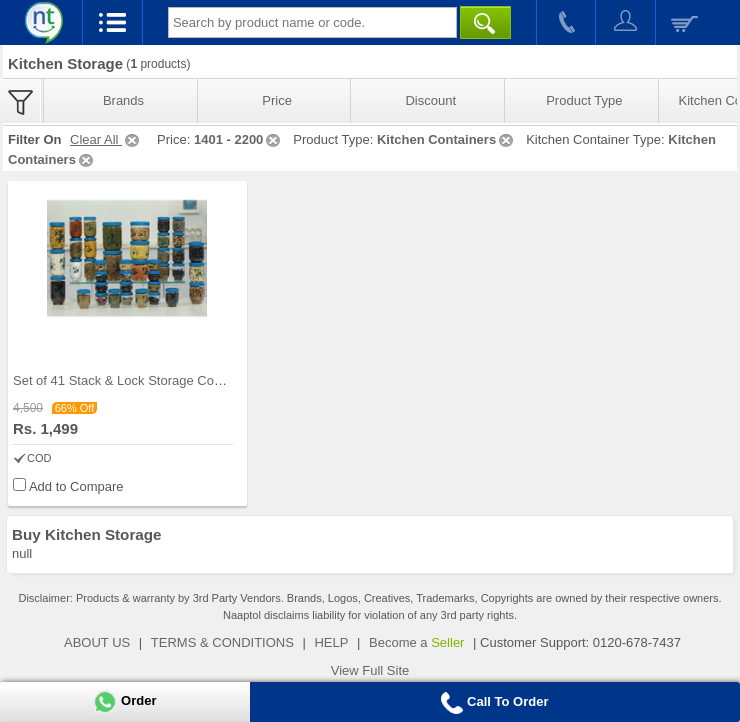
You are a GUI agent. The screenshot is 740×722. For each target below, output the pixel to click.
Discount (430, 100)
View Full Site (370, 670)
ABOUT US (97, 642)
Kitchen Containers (446, 139)
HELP (331, 642)
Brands (123, 100)
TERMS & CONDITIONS (222, 642)
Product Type (584, 100)
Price (277, 100)
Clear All (106, 139)
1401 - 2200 (238, 139)
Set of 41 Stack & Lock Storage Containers (136, 380)
